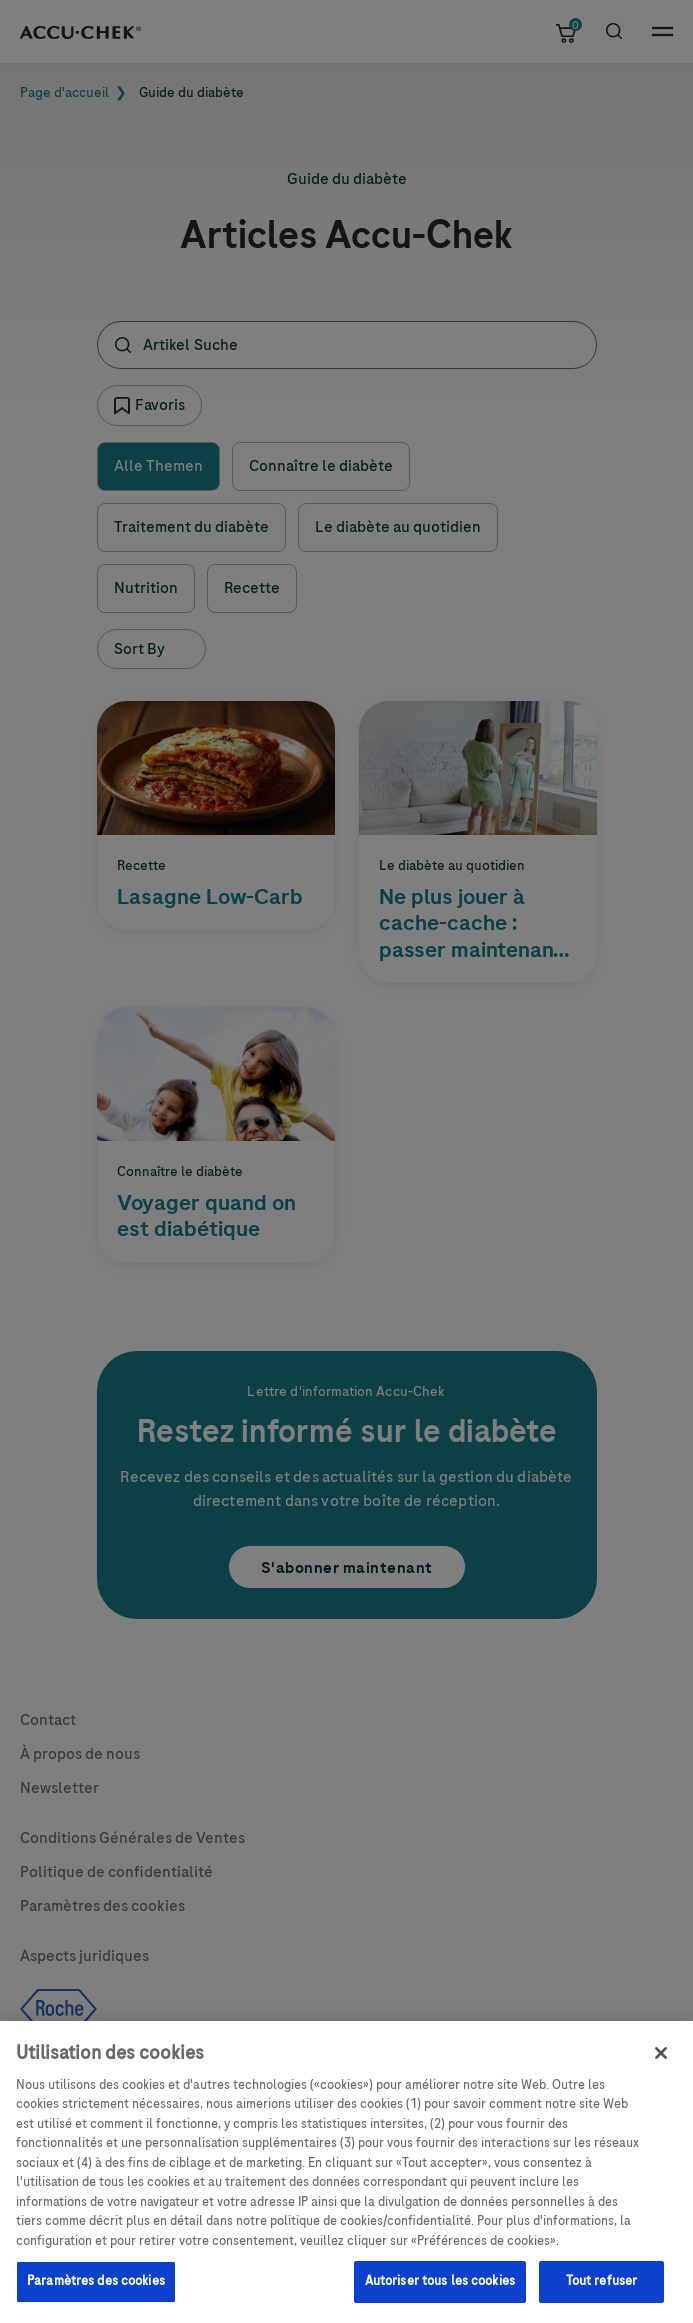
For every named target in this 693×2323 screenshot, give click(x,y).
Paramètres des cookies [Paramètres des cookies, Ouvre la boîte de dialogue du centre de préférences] (96, 2291)
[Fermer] (661, 2062)
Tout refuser (602, 2291)
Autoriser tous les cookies (440, 2291)
